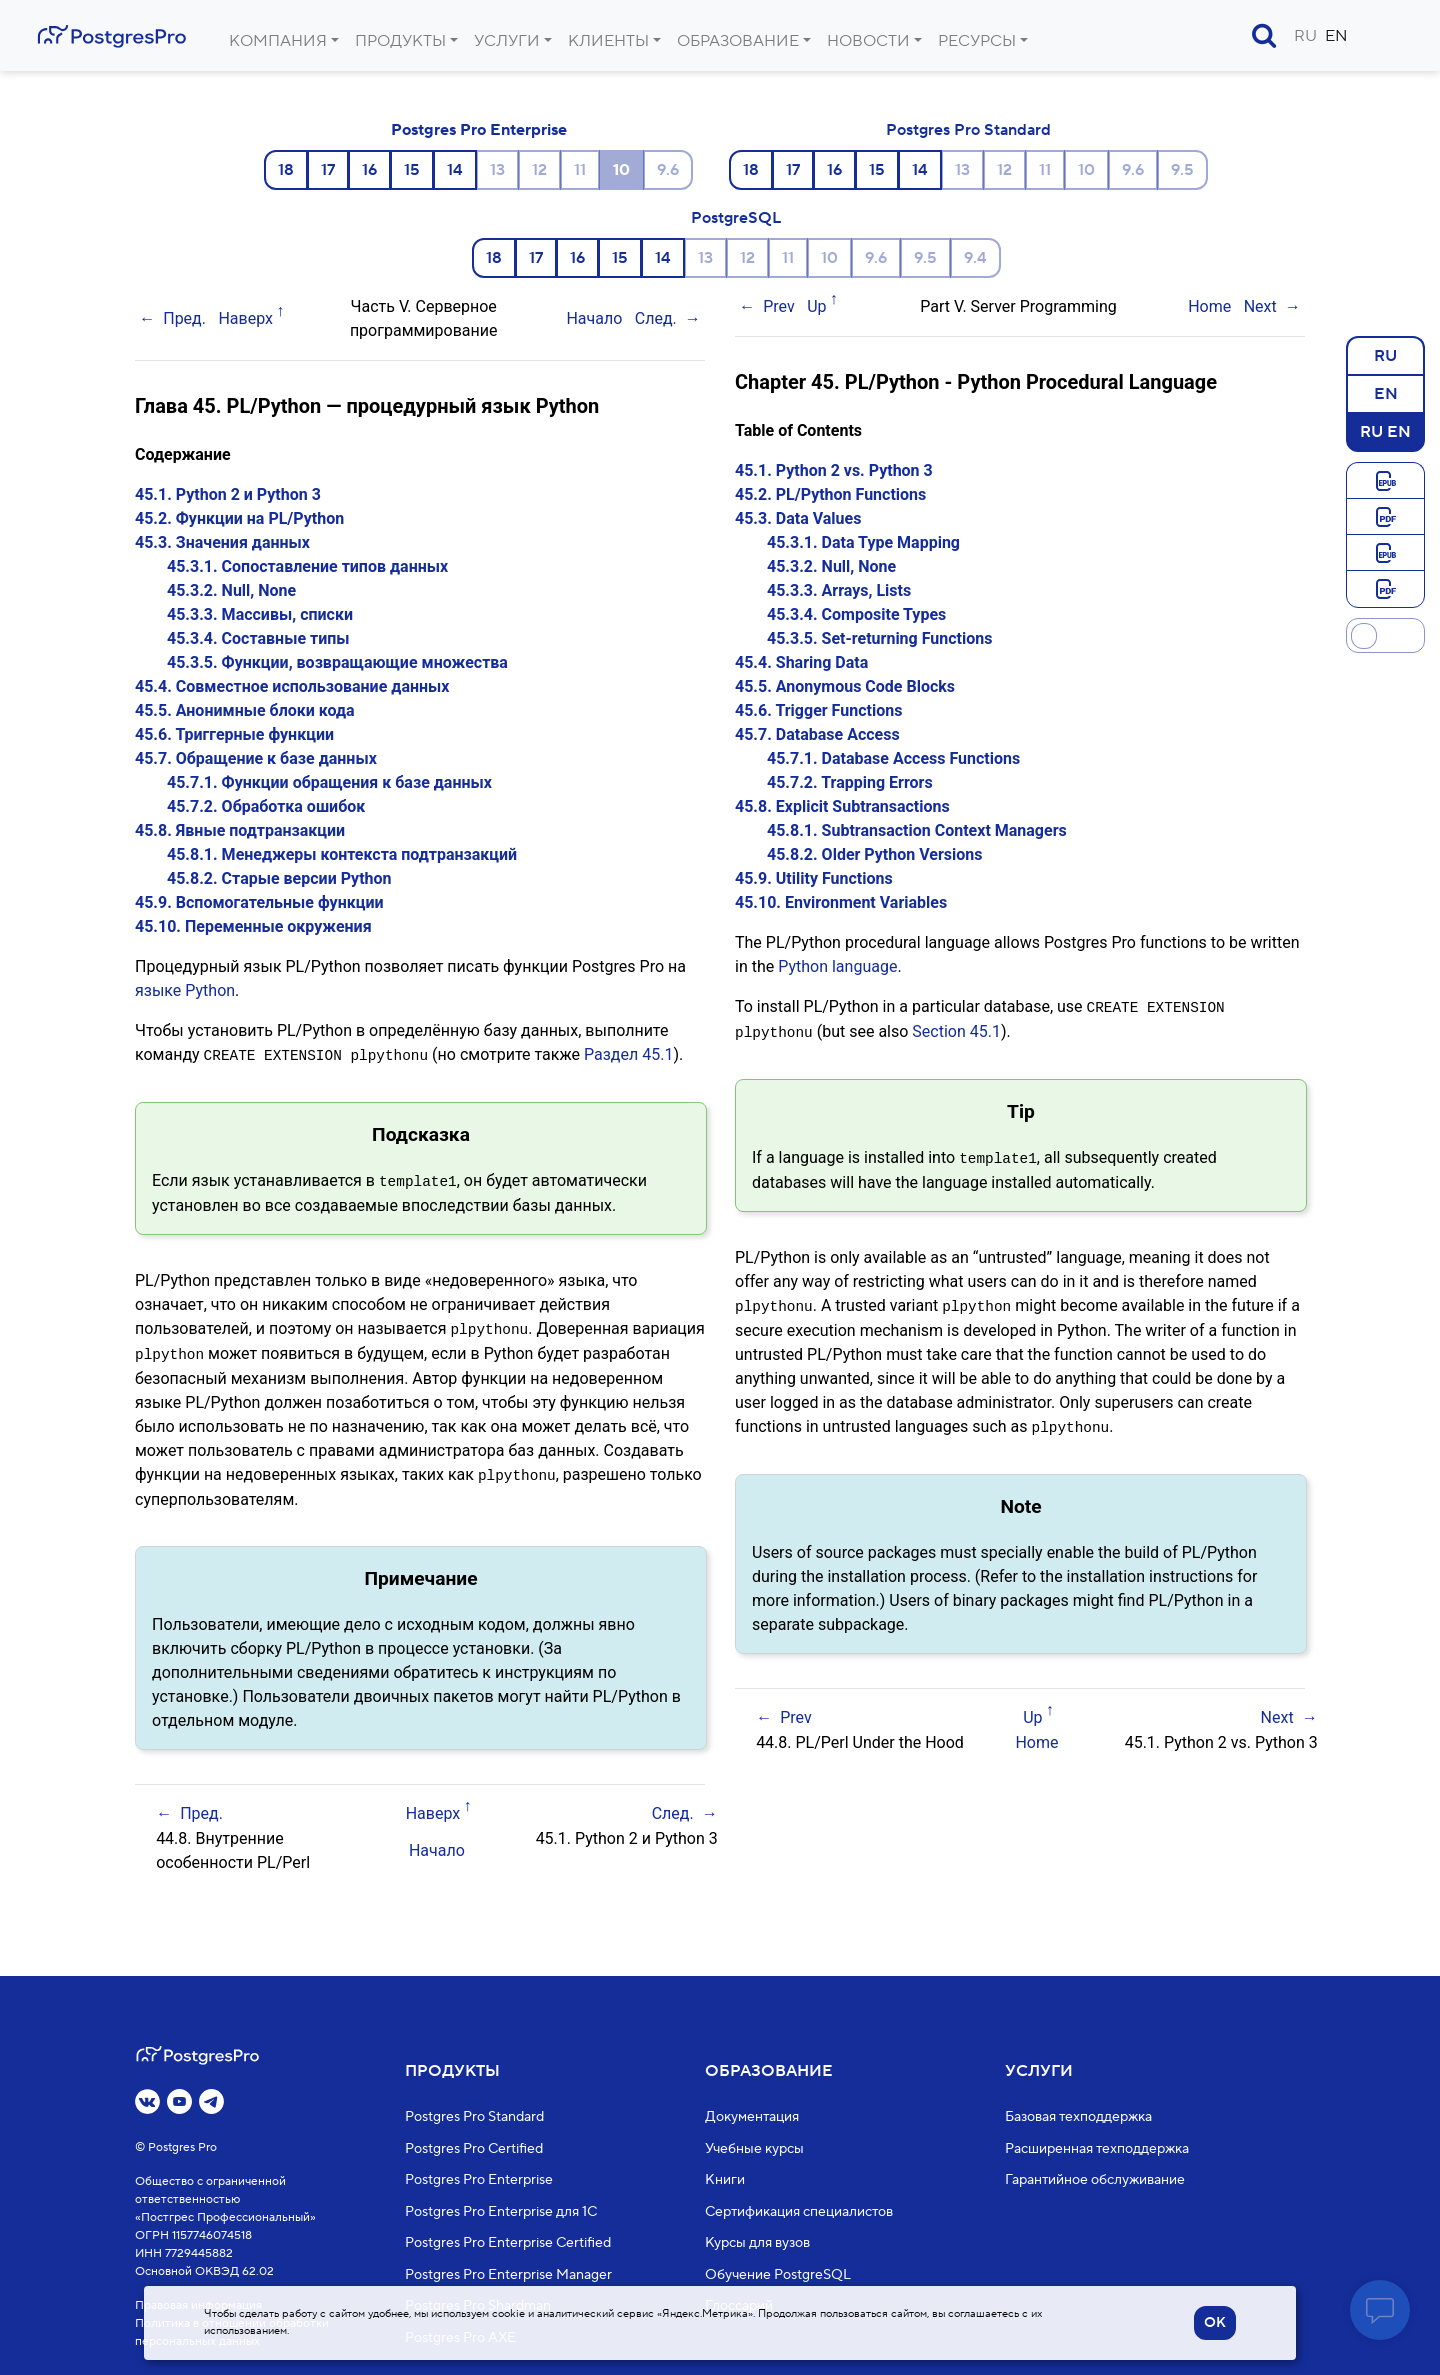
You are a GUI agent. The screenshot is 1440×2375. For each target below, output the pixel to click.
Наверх (245, 318)
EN (1336, 36)
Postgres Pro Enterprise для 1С (501, 2211)
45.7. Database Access (817, 734)
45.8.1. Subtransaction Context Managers (917, 830)
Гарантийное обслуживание (1095, 2180)
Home (1209, 306)
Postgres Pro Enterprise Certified (508, 2243)
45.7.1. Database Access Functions (893, 758)
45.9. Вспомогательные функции (259, 902)
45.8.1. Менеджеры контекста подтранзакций (342, 854)
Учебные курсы (754, 2148)
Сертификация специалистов (799, 2211)
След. (656, 318)
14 (455, 170)
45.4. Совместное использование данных (292, 686)
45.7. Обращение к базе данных (256, 758)
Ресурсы (977, 41)
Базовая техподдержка (1078, 2117)
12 (539, 170)
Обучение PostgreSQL (778, 2274)
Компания (278, 41)
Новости (868, 41)
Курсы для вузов (757, 2243)
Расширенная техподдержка (1097, 2148)
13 (497, 170)
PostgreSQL (736, 218)
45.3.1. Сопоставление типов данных (307, 566)
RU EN (1385, 431)
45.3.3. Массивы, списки (260, 614)
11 (580, 170)
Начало (594, 318)
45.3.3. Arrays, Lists (839, 590)
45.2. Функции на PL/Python (239, 518)
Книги (725, 2180)
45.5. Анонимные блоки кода (245, 710)
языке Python (185, 990)
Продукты (400, 41)
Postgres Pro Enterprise (479, 130)
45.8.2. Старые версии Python (279, 878)
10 (1086, 170)
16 (369, 170)
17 (328, 170)
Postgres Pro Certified (474, 2148)
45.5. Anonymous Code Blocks (845, 686)
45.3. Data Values (798, 518)
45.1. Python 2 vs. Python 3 (834, 470)
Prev (779, 306)
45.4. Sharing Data (801, 662)
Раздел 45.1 (628, 1054)
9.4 (975, 258)
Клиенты (608, 41)
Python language (837, 966)
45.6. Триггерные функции (234, 734)
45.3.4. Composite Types (856, 614)
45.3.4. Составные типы (258, 638)
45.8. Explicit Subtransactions (842, 806)
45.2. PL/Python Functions (830, 494)
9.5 (1182, 170)
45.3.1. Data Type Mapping (863, 542)
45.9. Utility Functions (814, 878)
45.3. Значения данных (222, 542)
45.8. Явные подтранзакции (240, 830)
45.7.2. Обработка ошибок (266, 806)
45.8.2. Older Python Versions (874, 854)
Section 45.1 (956, 1030)
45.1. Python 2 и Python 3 (228, 494)
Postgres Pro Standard (968, 130)
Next (1260, 306)
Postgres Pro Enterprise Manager (508, 2274)
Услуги (507, 41)
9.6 (668, 170)
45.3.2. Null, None (231, 590)
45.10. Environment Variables (841, 902)
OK (1215, 2323)
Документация (752, 2117)
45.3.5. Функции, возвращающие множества (337, 662)
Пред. (184, 318)
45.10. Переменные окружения (253, 926)
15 (412, 170)
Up (816, 306)
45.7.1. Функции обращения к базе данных (329, 782)
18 (286, 170)
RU (1305, 36)
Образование (738, 41)
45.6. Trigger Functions (818, 710)
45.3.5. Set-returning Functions (879, 638)
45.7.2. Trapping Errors (850, 782)
